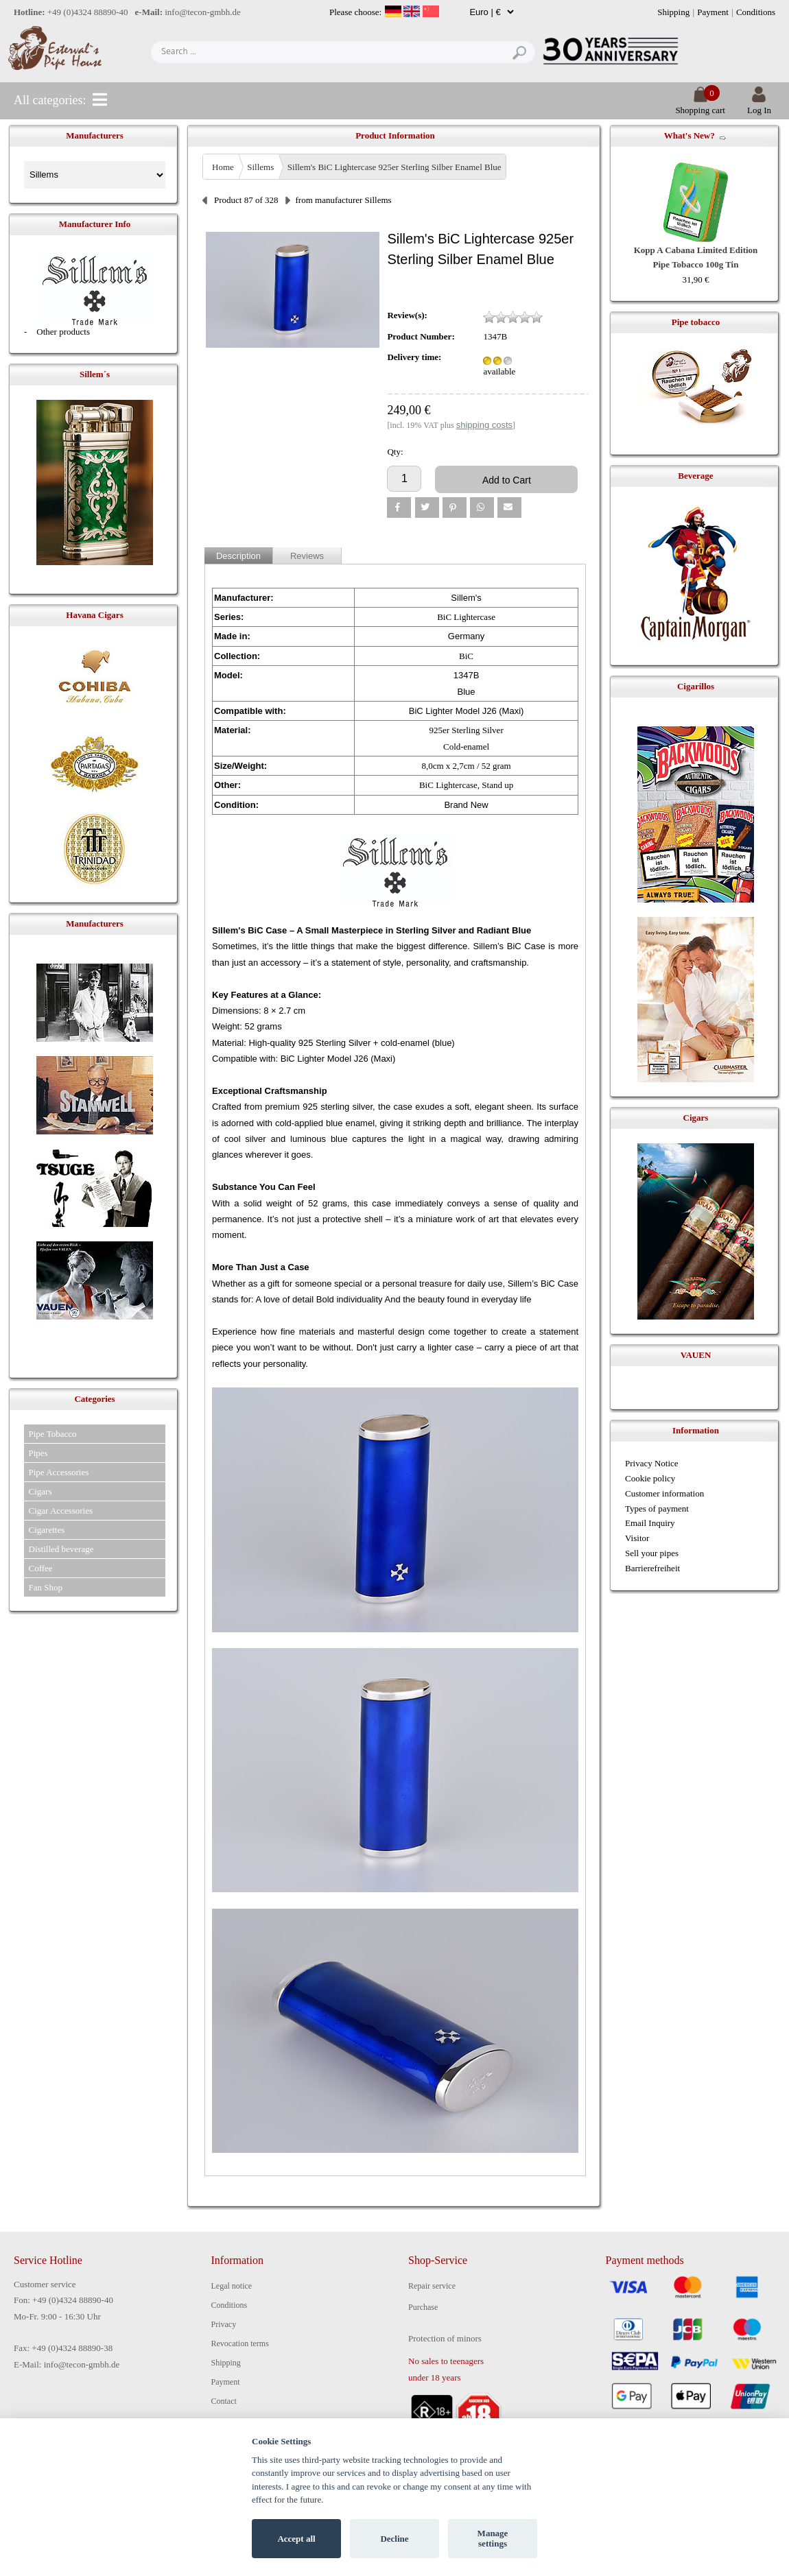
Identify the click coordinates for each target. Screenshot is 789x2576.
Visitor (637, 1538)
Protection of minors (445, 2338)
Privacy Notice (652, 1463)
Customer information (664, 1493)
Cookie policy (650, 1478)
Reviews (307, 556)
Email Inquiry (650, 1523)
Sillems (260, 167)
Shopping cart (700, 104)
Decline (394, 2538)
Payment (713, 12)
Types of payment (657, 1508)
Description (238, 556)
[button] (399, 507)
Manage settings (493, 2538)
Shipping (673, 12)
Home (223, 167)
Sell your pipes (652, 1553)
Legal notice (231, 2286)
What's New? (689, 135)
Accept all (296, 2538)
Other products (63, 331)
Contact (224, 2401)
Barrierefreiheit (652, 1568)
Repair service (432, 2286)
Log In (759, 104)
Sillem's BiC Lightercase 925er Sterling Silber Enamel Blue (394, 167)
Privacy (224, 2324)
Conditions (755, 12)
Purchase (423, 2307)
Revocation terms (240, 2343)
